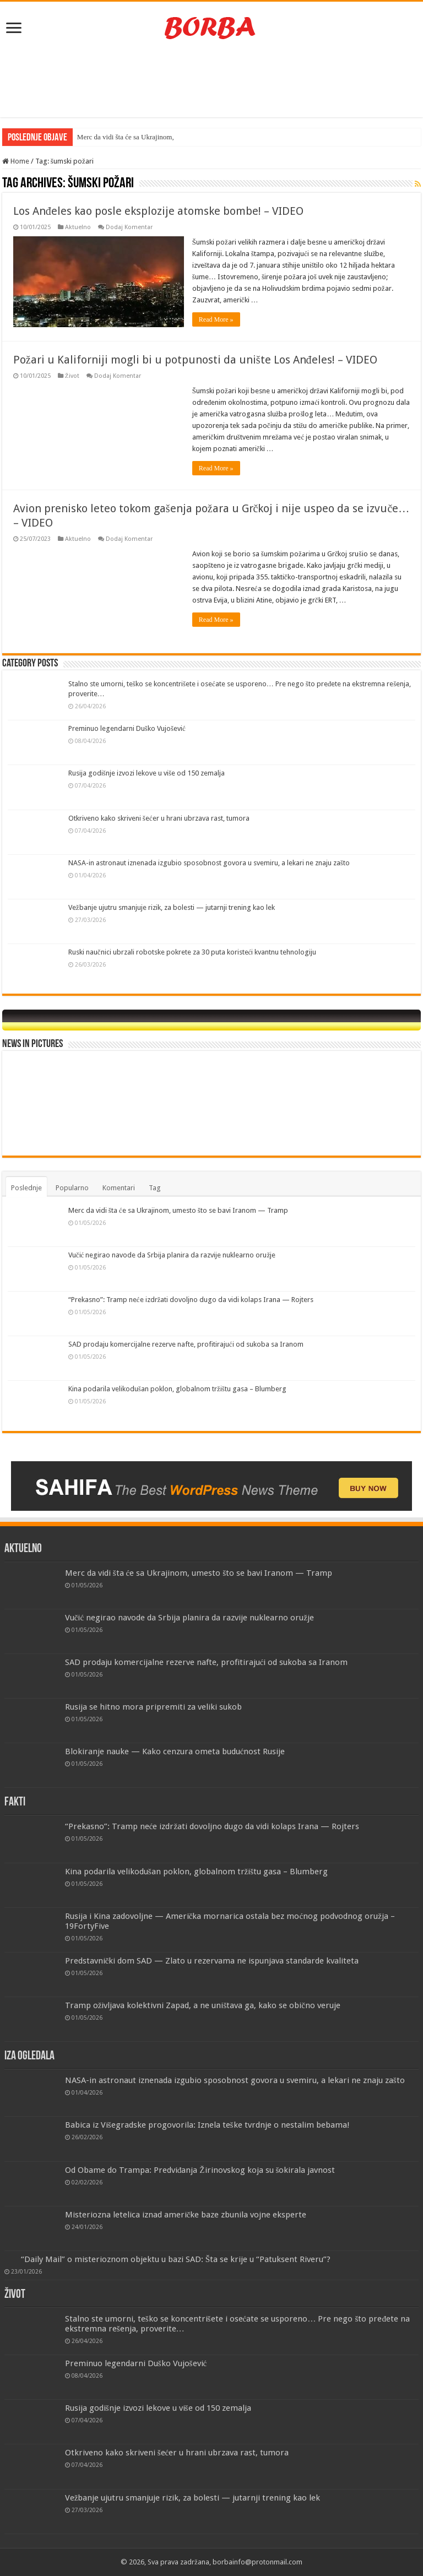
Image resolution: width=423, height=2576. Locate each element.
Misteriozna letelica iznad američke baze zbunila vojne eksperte (186, 2215)
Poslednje (26, 1188)
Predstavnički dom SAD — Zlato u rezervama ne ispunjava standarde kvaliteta (212, 1961)
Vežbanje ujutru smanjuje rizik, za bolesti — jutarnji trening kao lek (171, 907)
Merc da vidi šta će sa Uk (113, 137)
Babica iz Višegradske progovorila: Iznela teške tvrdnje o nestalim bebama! (207, 2125)
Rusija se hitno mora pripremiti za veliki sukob (153, 1707)
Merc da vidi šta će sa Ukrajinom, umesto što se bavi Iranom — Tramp (178, 1210)
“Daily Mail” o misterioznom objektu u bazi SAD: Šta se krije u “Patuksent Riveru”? (175, 2259)
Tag (155, 1188)
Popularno (72, 1188)
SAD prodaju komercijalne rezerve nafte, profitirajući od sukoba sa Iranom (185, 1344)
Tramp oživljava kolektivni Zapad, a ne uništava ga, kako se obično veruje (202, 2005)
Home (15, 161)
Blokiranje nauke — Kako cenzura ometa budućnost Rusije (175, 1751)
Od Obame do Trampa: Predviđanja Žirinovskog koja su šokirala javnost (200, 2170)
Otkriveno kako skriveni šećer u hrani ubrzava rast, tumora (159, 818)
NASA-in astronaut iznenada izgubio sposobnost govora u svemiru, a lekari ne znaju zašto (209, 863)
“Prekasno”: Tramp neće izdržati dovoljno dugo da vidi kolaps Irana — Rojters (191, 1299)
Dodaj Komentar (129, 227)
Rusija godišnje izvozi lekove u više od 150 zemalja (146, 773)
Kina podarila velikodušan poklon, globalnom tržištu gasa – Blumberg (177, 1389)
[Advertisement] (211, 81)
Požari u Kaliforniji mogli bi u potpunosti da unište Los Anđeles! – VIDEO (195, 359)
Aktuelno (78, 227)
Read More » (216, 319)
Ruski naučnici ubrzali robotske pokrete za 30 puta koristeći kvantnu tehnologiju (192, 952)
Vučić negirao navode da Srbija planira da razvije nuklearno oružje (171, 1255)
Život (72, 375)
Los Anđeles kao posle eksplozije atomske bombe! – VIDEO (158, 211)
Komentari (118, 1188)
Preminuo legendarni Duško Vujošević (127, 728)
